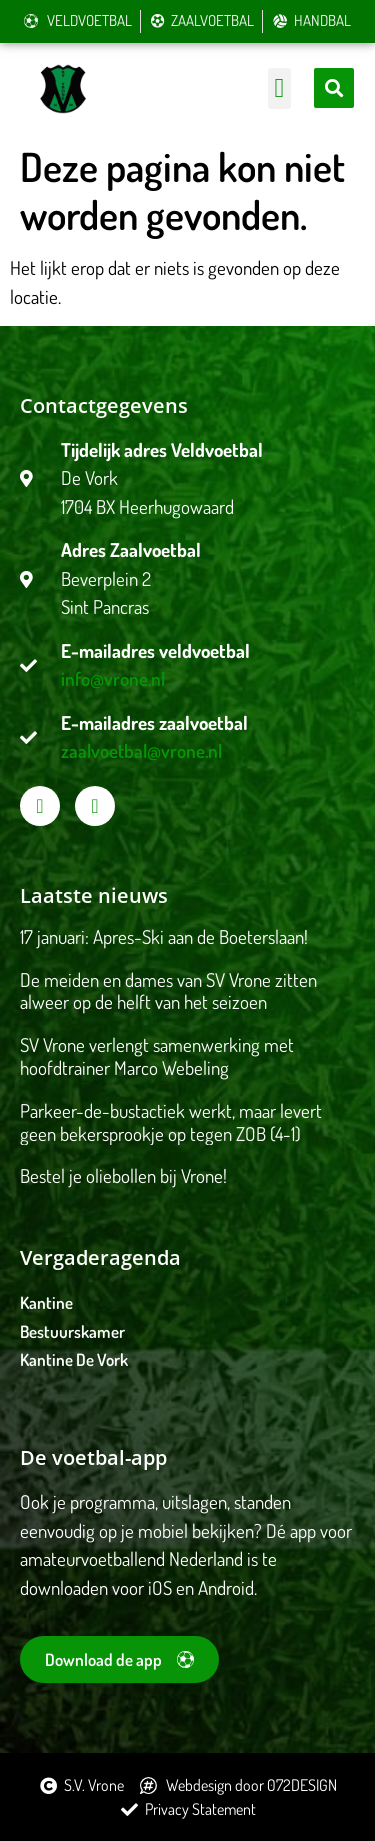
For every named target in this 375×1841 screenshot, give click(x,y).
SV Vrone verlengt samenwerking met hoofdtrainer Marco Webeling (157, 1056)
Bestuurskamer (72, 1331)
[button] (279, 88)
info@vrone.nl (113, 678)
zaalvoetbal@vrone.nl (141, 750)
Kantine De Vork (74, 1359)
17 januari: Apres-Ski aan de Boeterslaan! (164, 936)
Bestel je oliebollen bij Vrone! (123, 1175)
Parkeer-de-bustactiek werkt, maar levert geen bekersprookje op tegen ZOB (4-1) (171, 1122)
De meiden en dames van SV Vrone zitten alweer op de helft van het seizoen (168, 991)
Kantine (46, 1302)
